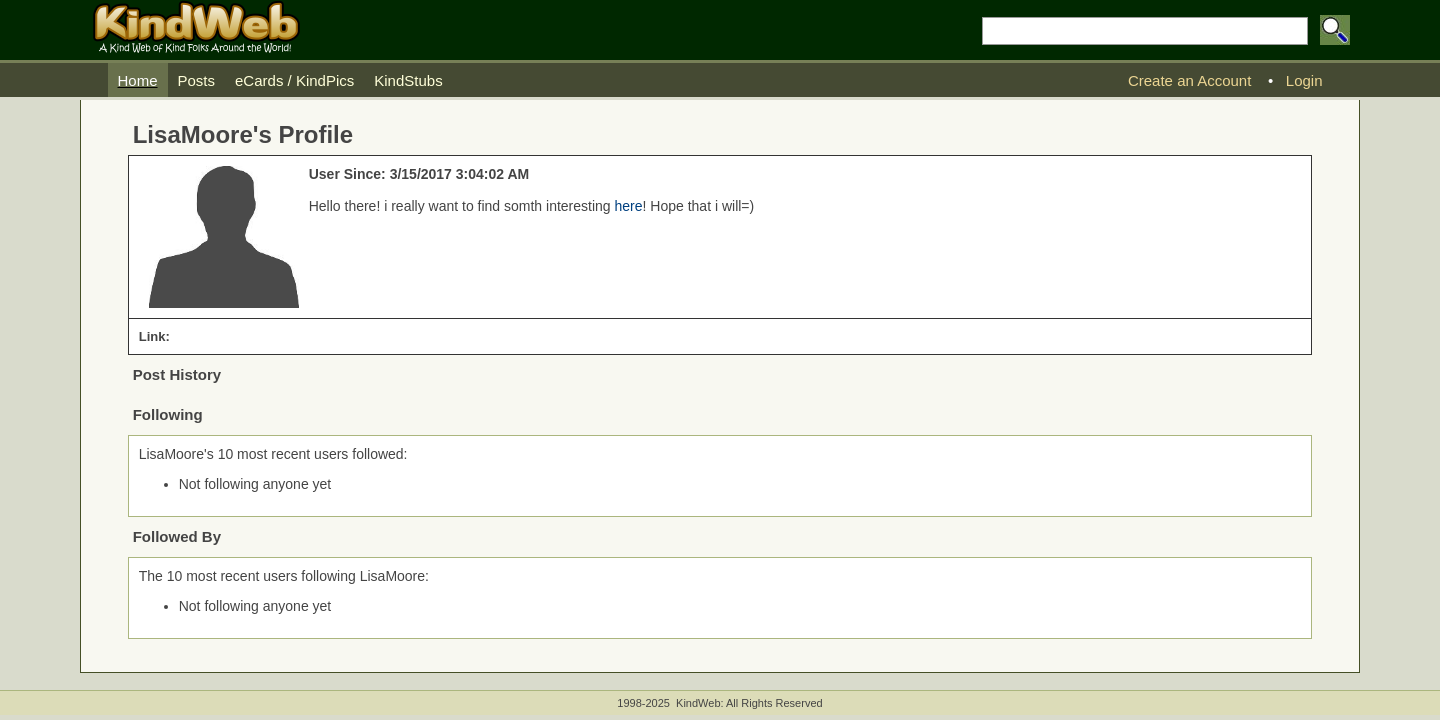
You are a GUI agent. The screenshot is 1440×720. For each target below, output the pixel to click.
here (629, 206)
